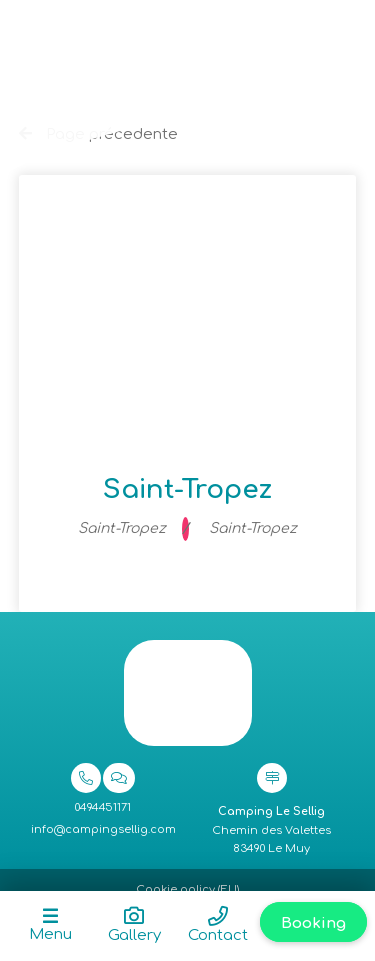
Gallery (134, 935)
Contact (218, 935)
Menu (50, 934)
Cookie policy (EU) (187, 889)
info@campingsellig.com (103, 829)
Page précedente (98, 134)
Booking (313, 923)
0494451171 (103, 807)
